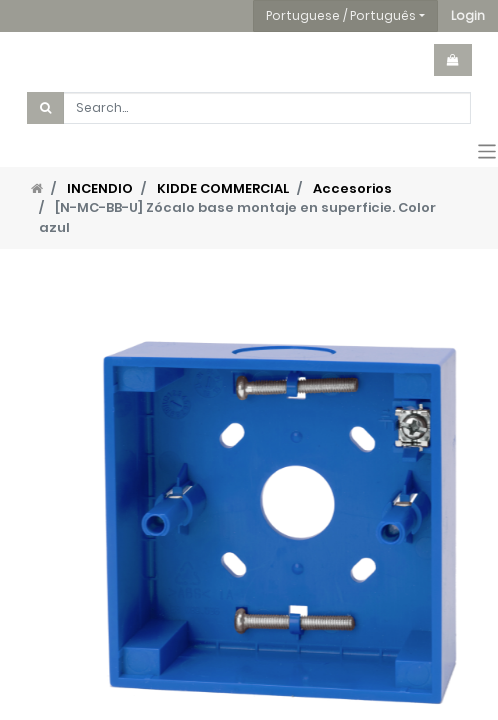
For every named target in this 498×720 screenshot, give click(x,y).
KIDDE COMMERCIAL (223, 188)
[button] (468, 16)
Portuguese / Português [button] (341, 15)
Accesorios (352, 188)
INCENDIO (100, 188)
